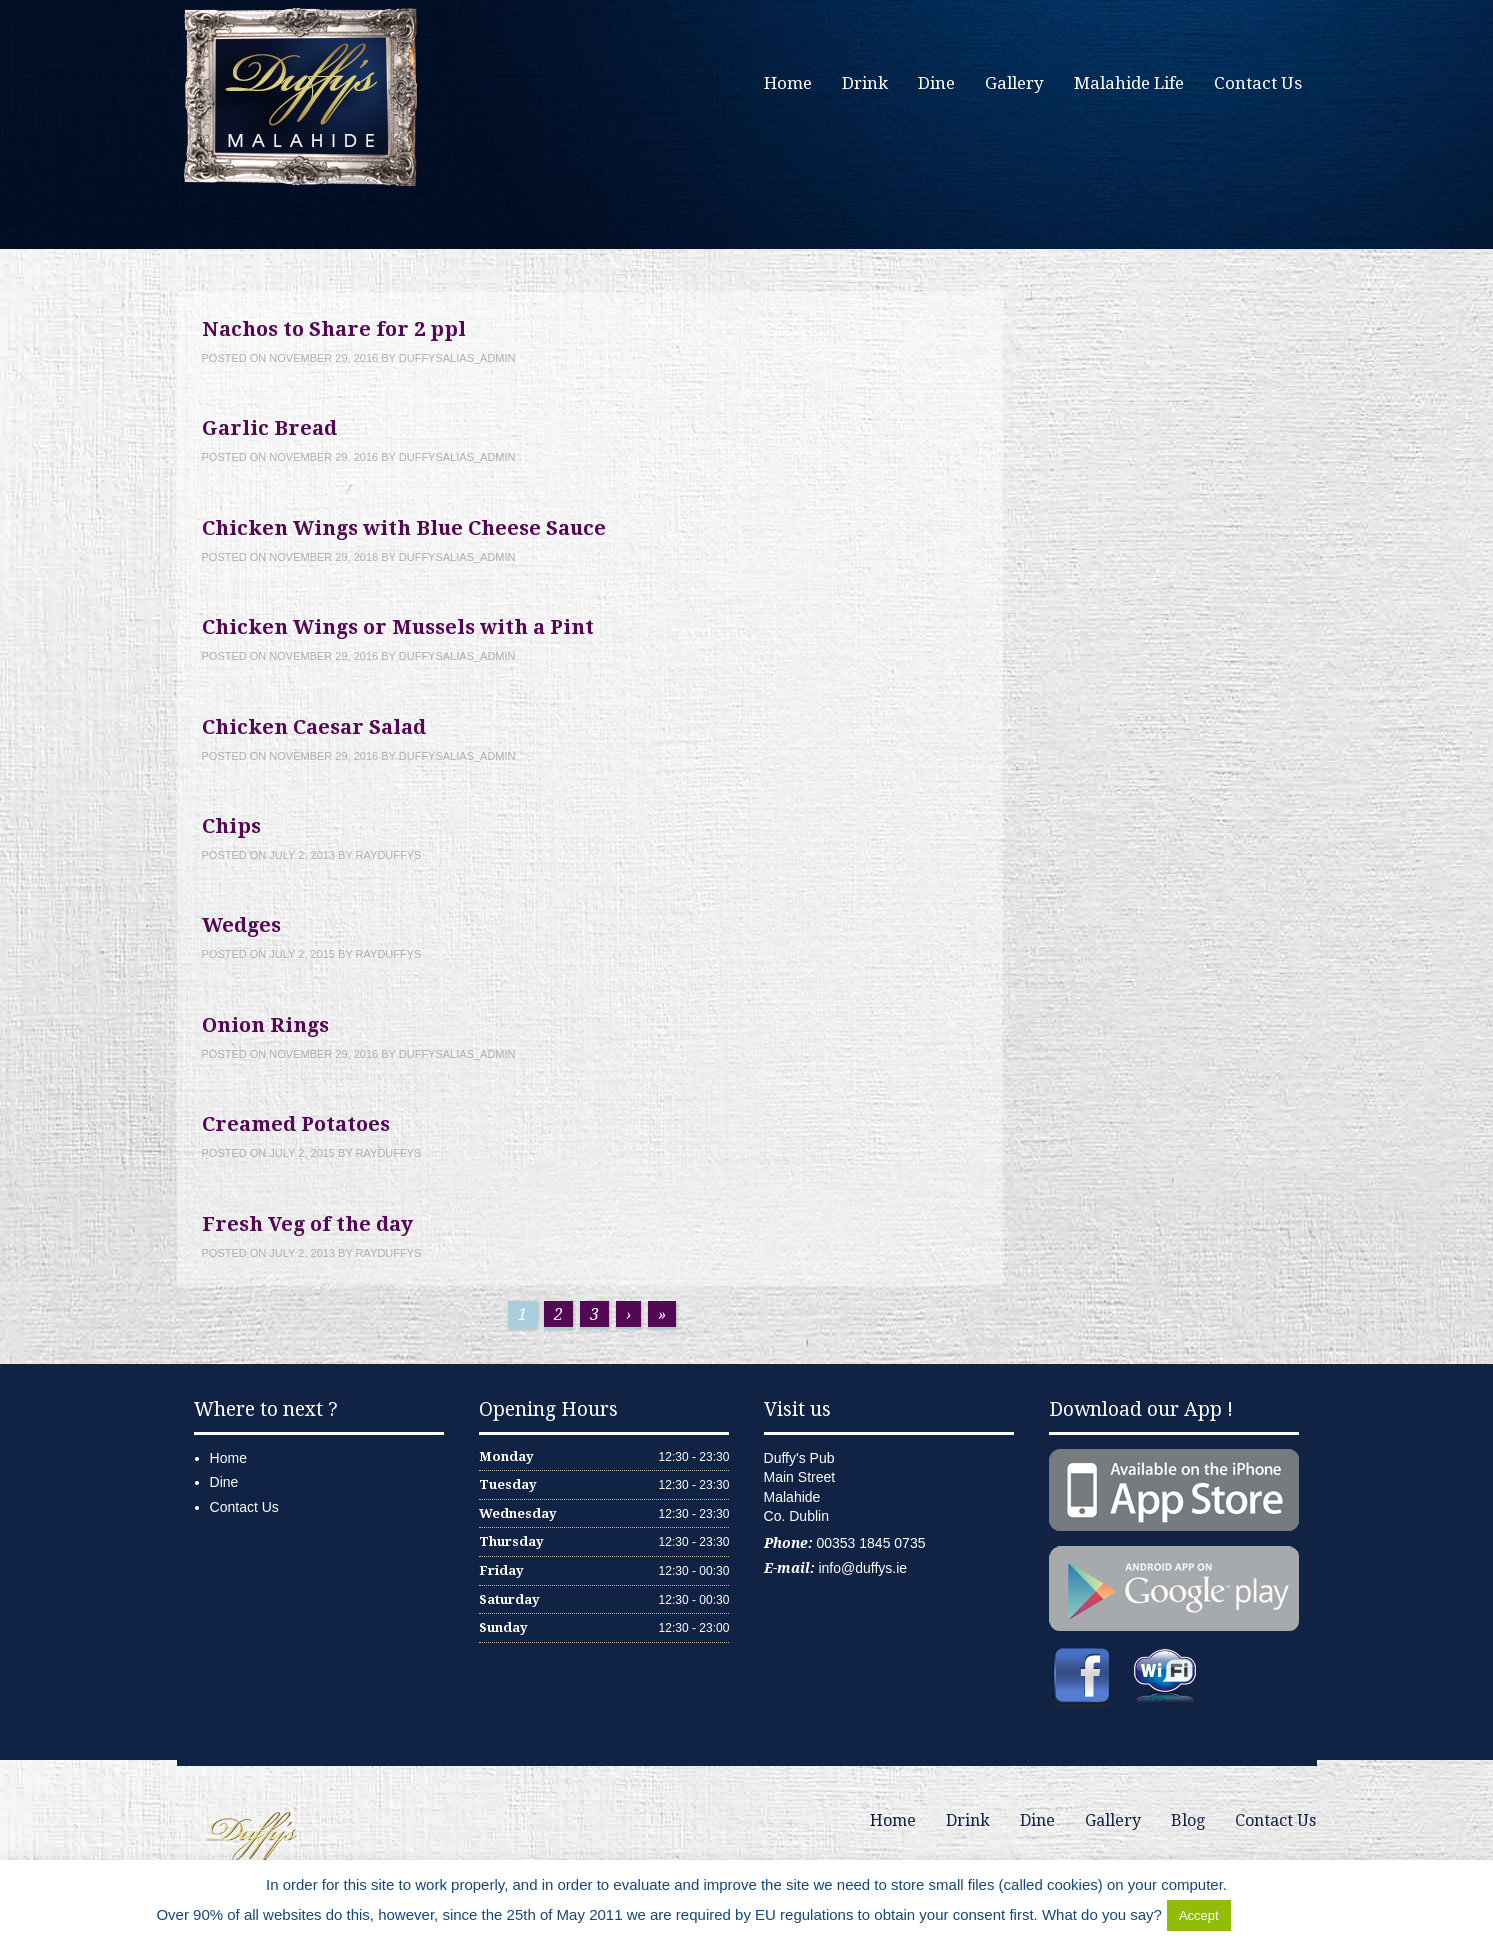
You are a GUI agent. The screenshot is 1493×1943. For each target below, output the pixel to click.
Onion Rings (265, 1025)
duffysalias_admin (457, 358)
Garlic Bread (269, 428)
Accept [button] (1199, 1915)
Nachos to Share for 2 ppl (334, 329)
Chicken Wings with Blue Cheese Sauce (404, 528)
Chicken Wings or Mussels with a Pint (398, 627)
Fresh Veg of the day (307, 1224)
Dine (936, 83)
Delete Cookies (1286, 1914)
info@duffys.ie (862, 1568)
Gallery (1014, 83)
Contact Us (1258, 83)
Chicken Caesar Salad (314, 727)
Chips (231, 826)
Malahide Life (1129, 83)
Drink (865, 83)
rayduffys (389, 855)
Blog (1188, 1820)
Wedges (241, 925)
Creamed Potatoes (296, 1124)
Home (788, 83)
